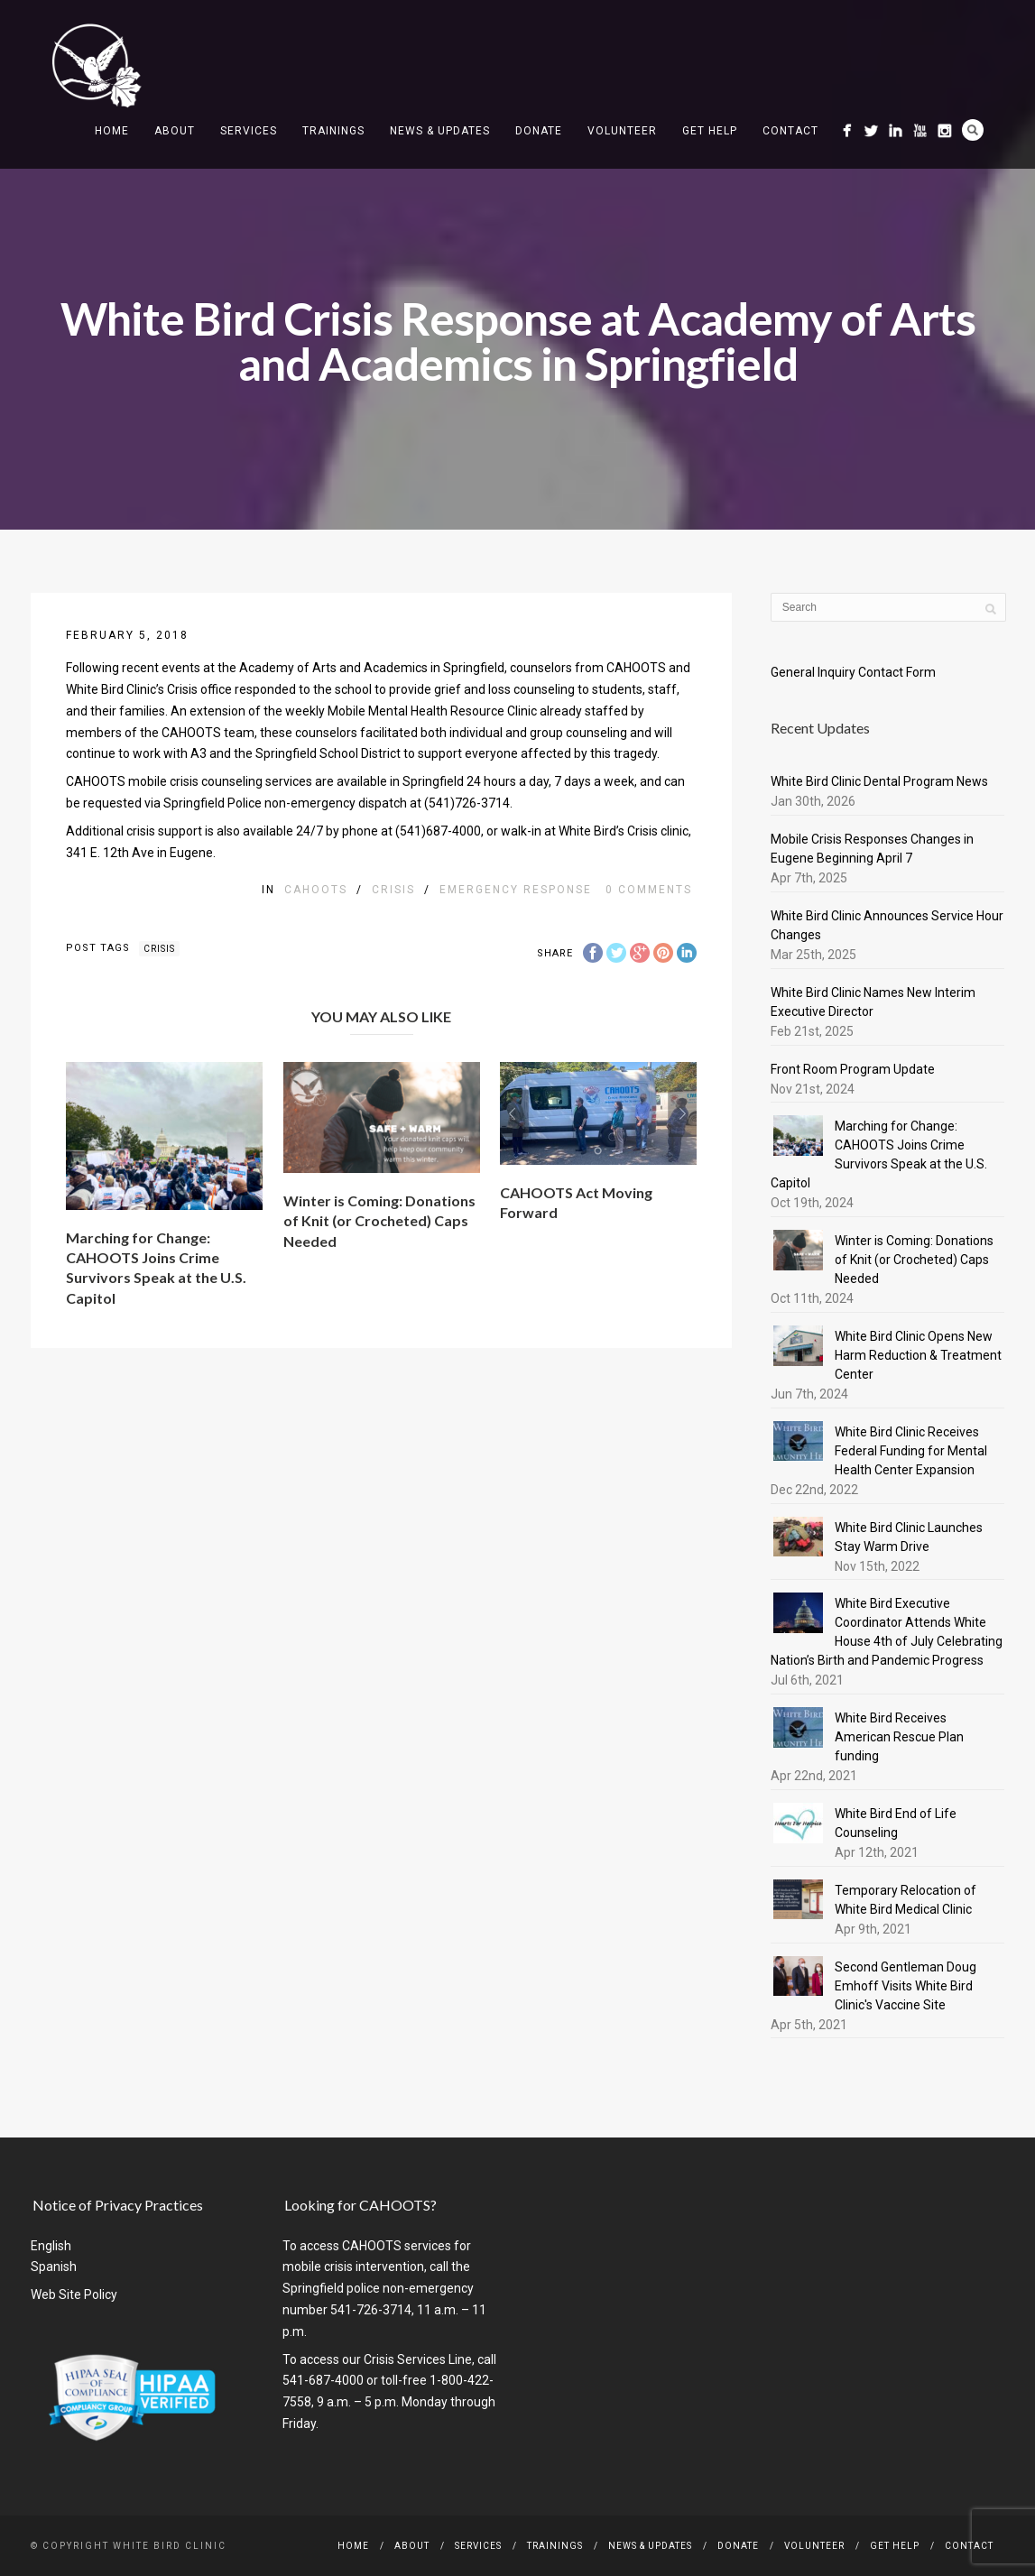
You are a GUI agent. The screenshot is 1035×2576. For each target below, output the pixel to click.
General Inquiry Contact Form (853, 672)
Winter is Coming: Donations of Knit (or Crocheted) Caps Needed (379, 1221)
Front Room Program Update (853, 1069)
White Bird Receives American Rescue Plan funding (899, 1737)
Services (248, 131)
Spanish (54, 2266)
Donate (538, 131)
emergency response (515, 889)
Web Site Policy (74, 2294)
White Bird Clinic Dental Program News (879, 781)
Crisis (393, 889)
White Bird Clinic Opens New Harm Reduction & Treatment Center (918, 1355)
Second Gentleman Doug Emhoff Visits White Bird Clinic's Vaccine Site (905, 1986)
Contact (790, 131)
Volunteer (622, 131)
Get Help (709, 131)
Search (973, 130)
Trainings (333, 131)
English (51, 2246)
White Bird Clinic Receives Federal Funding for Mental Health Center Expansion (911, 1451)
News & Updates (440, 131)
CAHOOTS (315, 889)
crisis (159, 949)
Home (112, 131)
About (174, 131)
